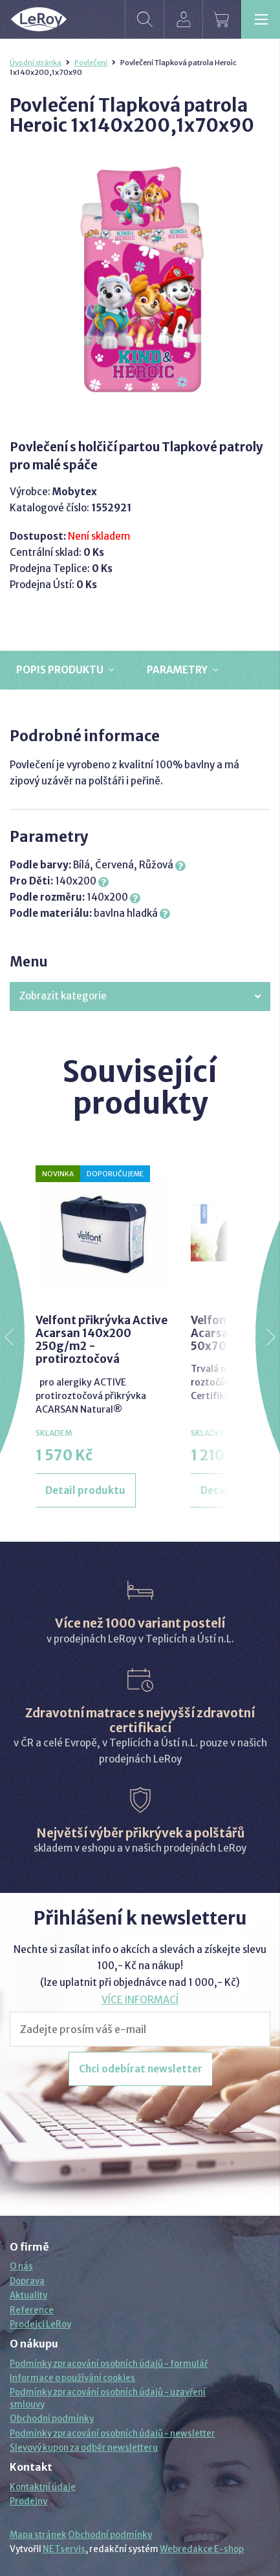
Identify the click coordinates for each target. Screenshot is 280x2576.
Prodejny (28, 2501)
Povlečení (90, 62)
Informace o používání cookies (72, 2378)
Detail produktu (85, 1490)
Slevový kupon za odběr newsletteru (84, 2447)
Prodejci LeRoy (40, 2324)
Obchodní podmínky (52, 2418)
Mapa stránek (38, 2535)
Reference (32, 2310)
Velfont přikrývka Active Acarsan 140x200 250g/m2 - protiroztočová (101, 1340)
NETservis (64, 2549)
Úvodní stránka (35, 62)
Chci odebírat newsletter (140, 2069)
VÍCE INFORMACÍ (140, 2000)
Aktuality (28, 2295)
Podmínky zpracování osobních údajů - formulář (109, 2363)
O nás (21, 2266)
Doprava (27, 2281)
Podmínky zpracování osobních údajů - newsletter (112, 2433)
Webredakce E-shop (202, 2549)
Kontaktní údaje (43, 2487)
